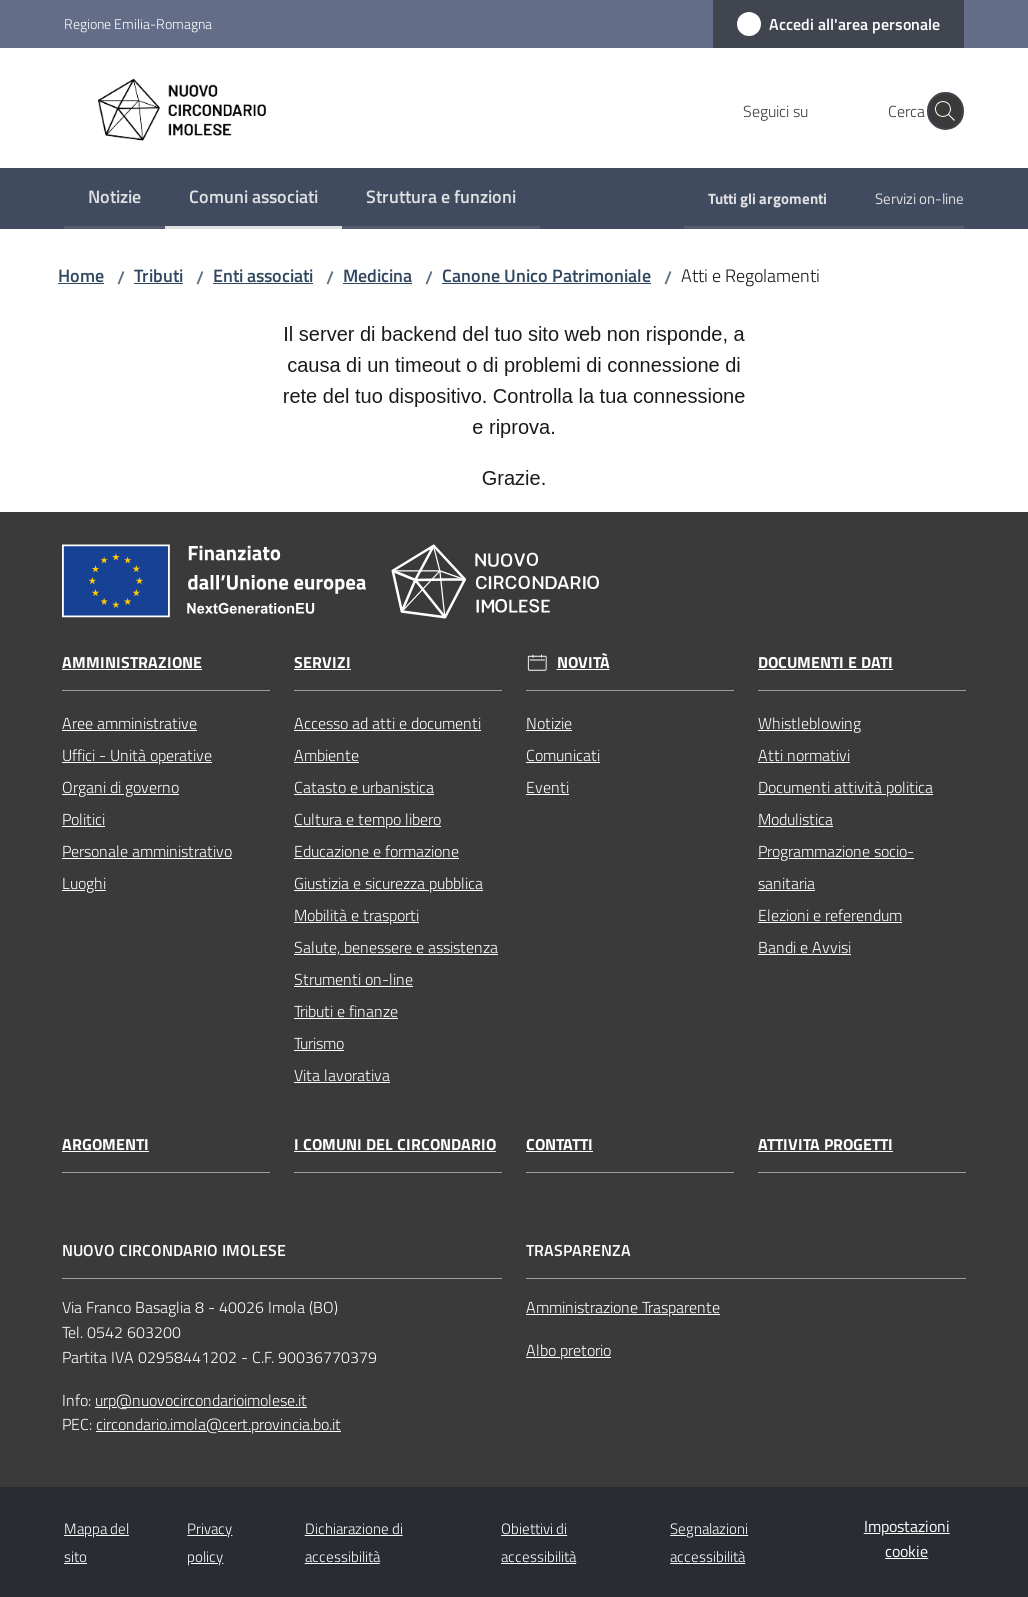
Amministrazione (132, 662)
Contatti (559, 1144)
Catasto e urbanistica (364, 787)
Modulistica (795, 819)
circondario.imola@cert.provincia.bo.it (218, 1424)
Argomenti (105, 1144)
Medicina (377, 275)
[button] (940, 111)
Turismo (319, 1043)
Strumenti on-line (353, 979)
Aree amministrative (129, 723)
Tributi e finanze (346, 1011)
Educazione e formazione (376, 851)
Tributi (158, 275)
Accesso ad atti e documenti (387, 723)
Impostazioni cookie (907, 1538)
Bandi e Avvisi (804, 947)
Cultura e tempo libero (367, 819)
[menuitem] (114, 198)
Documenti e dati (825, 662)
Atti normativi (804, 755)
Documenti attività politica (845, 787)
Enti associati (263, 275)
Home (81, 275)
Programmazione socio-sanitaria (836, 867)
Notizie (549, 723)
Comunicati (563, 755)
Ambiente (326, 755)
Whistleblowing (809, 723)
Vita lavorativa (342, 1075)
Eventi (547, 787)
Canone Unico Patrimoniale (546, 275)
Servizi (322, 662)
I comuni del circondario (395, 1144)
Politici (83, 819)
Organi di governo (120, 787)
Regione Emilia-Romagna (138, 23)
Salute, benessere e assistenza (396, 947)
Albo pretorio (568, 1350)
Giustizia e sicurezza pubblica (388, 883)
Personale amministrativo (147, 851)
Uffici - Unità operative (137, 755)
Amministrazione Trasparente (623, 1307)
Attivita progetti (825, 1144)
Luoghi (84, 883)
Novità (583, 662)
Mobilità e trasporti (356, 915)
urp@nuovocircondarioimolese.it (201, 1400)
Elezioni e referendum (830, 915)
